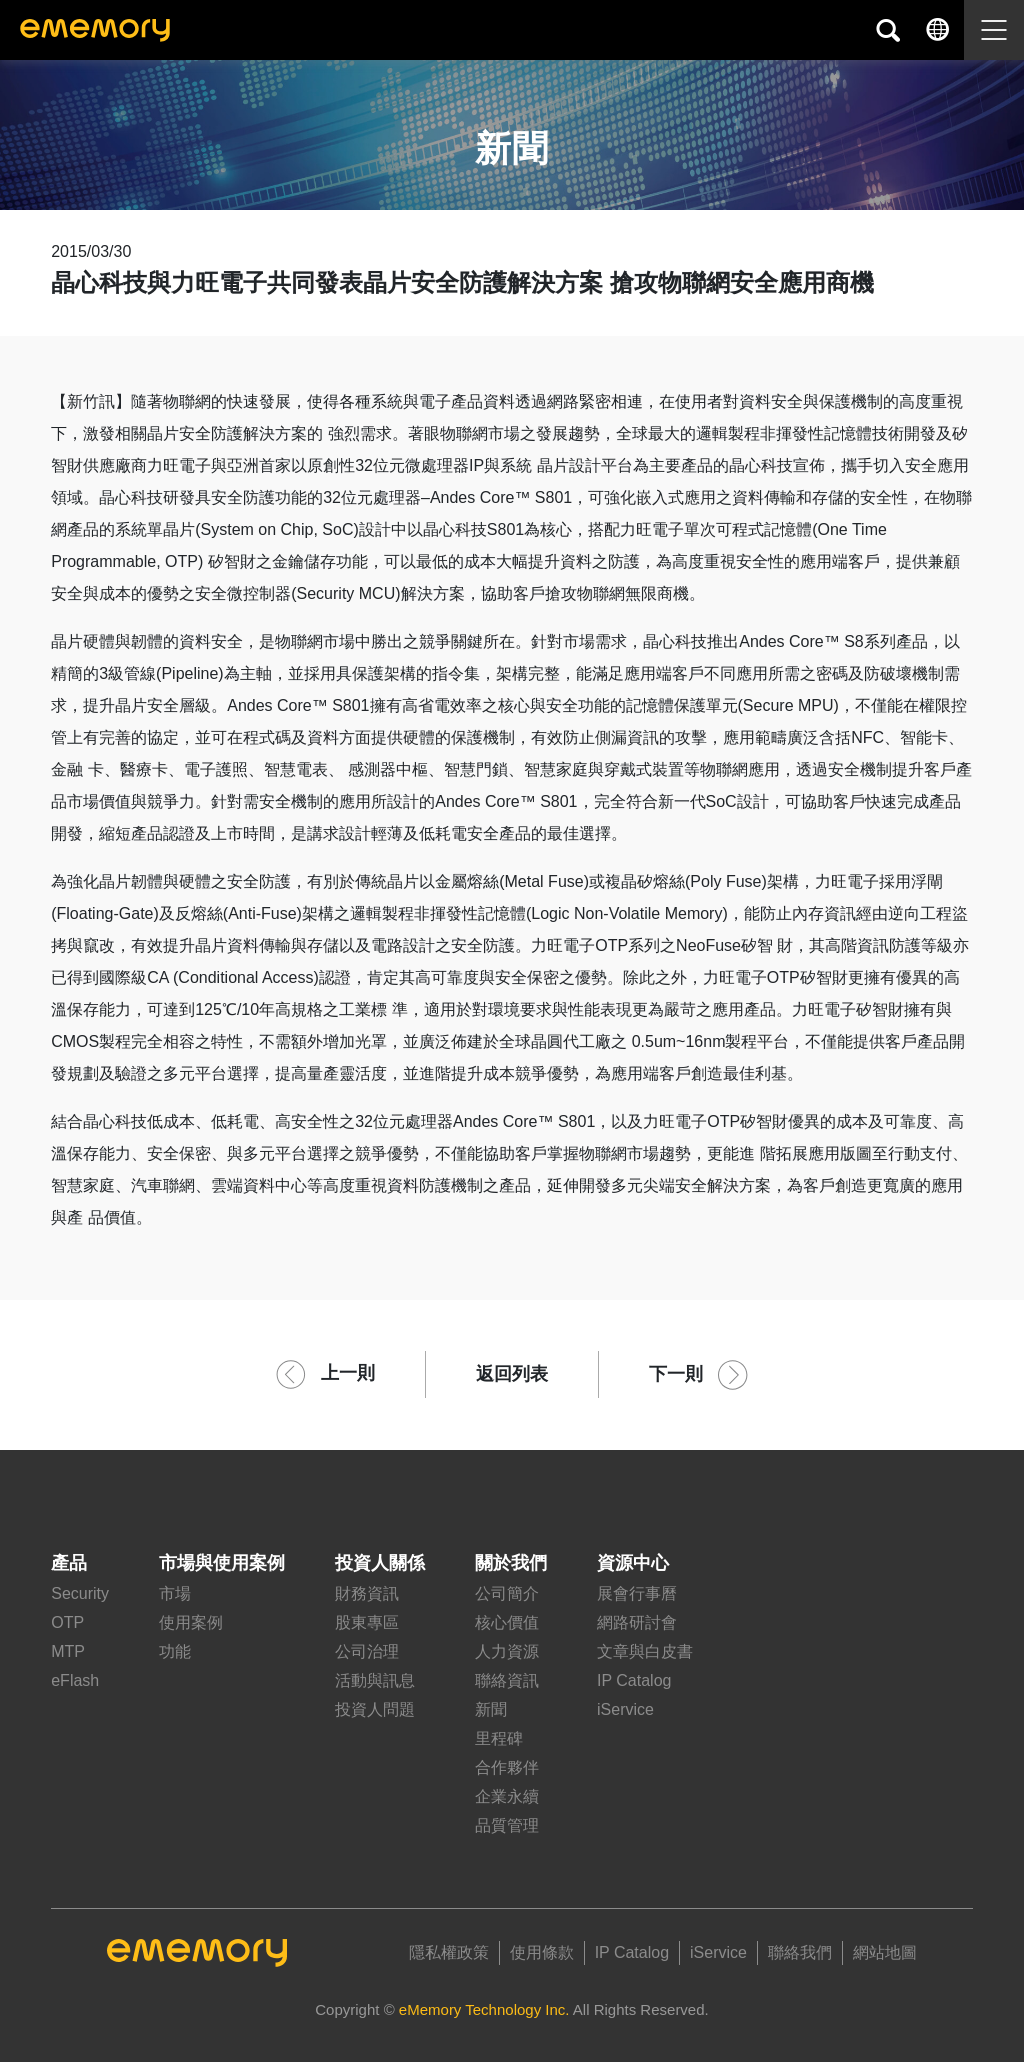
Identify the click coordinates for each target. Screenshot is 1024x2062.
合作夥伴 (507, 1767)
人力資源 (507, 1651)
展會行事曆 (637, 1593)
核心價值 (507, 1622)
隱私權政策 (449, 1952)
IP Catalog (634, 1680)
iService (625, 1709)
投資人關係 (380, 1563)
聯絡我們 (800, 1952)
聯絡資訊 (507, 1680)
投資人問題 (375, 1709)
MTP (68, 1651)
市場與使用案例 (222, 1563)
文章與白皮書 (645, 1651)
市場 (175, 1593)
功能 (175, 1651)
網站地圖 (885, 1952)
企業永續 (507, 1796)
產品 (69, 1563)
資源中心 (633, 1563)
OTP (67, 1622)
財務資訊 (367, 1593)
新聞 (491, 1709)
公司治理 (367, 1651)
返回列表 (512, 1374)
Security (80, 1593)
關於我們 (511, 1563)
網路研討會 (637, 1622)
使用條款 (542, 1952)
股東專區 (367, 1622)
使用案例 (191, 1622)
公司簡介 (507, 1593)
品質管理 (507, 1825)
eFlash (75, 1680)
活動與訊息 (375, 1680)
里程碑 (499, 1738)
